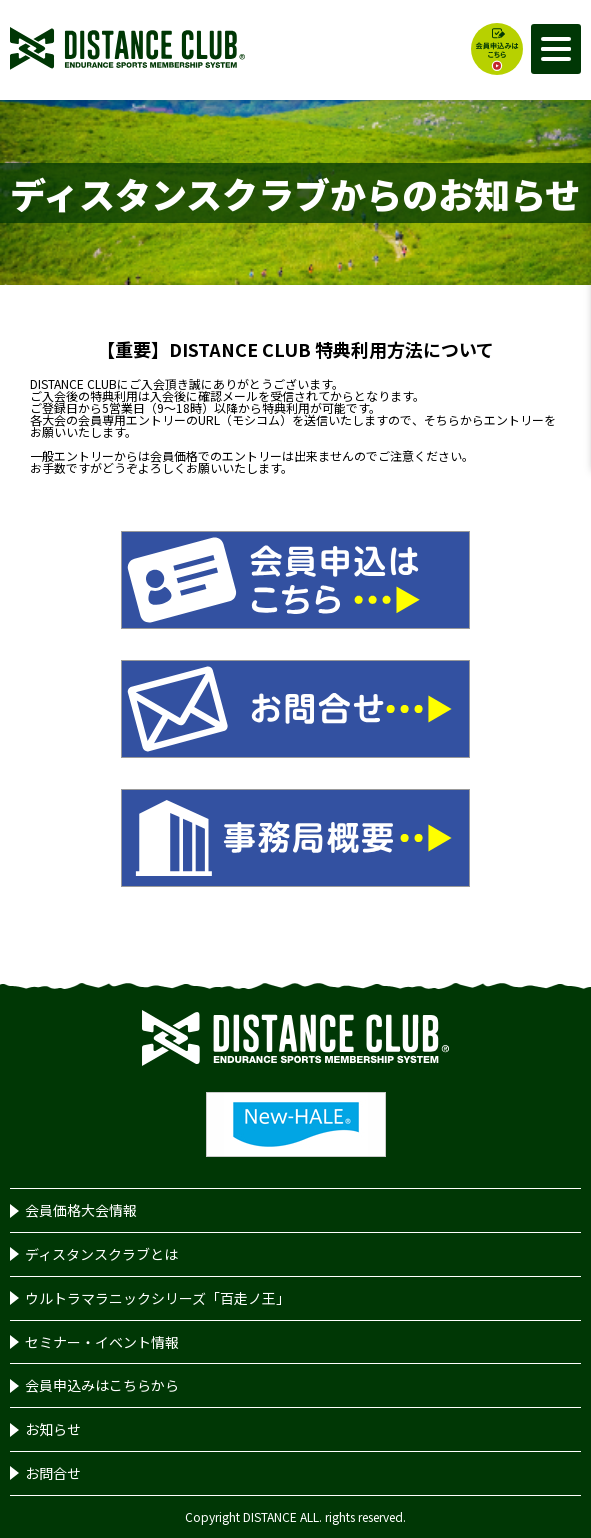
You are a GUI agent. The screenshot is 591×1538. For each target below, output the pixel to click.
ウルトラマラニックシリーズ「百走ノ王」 (157, 1298)
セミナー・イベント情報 (102, 1342)
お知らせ (53, 1429)
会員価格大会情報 (81, 1210)
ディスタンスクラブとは (101, 1254)
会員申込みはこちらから (102, 1385)
